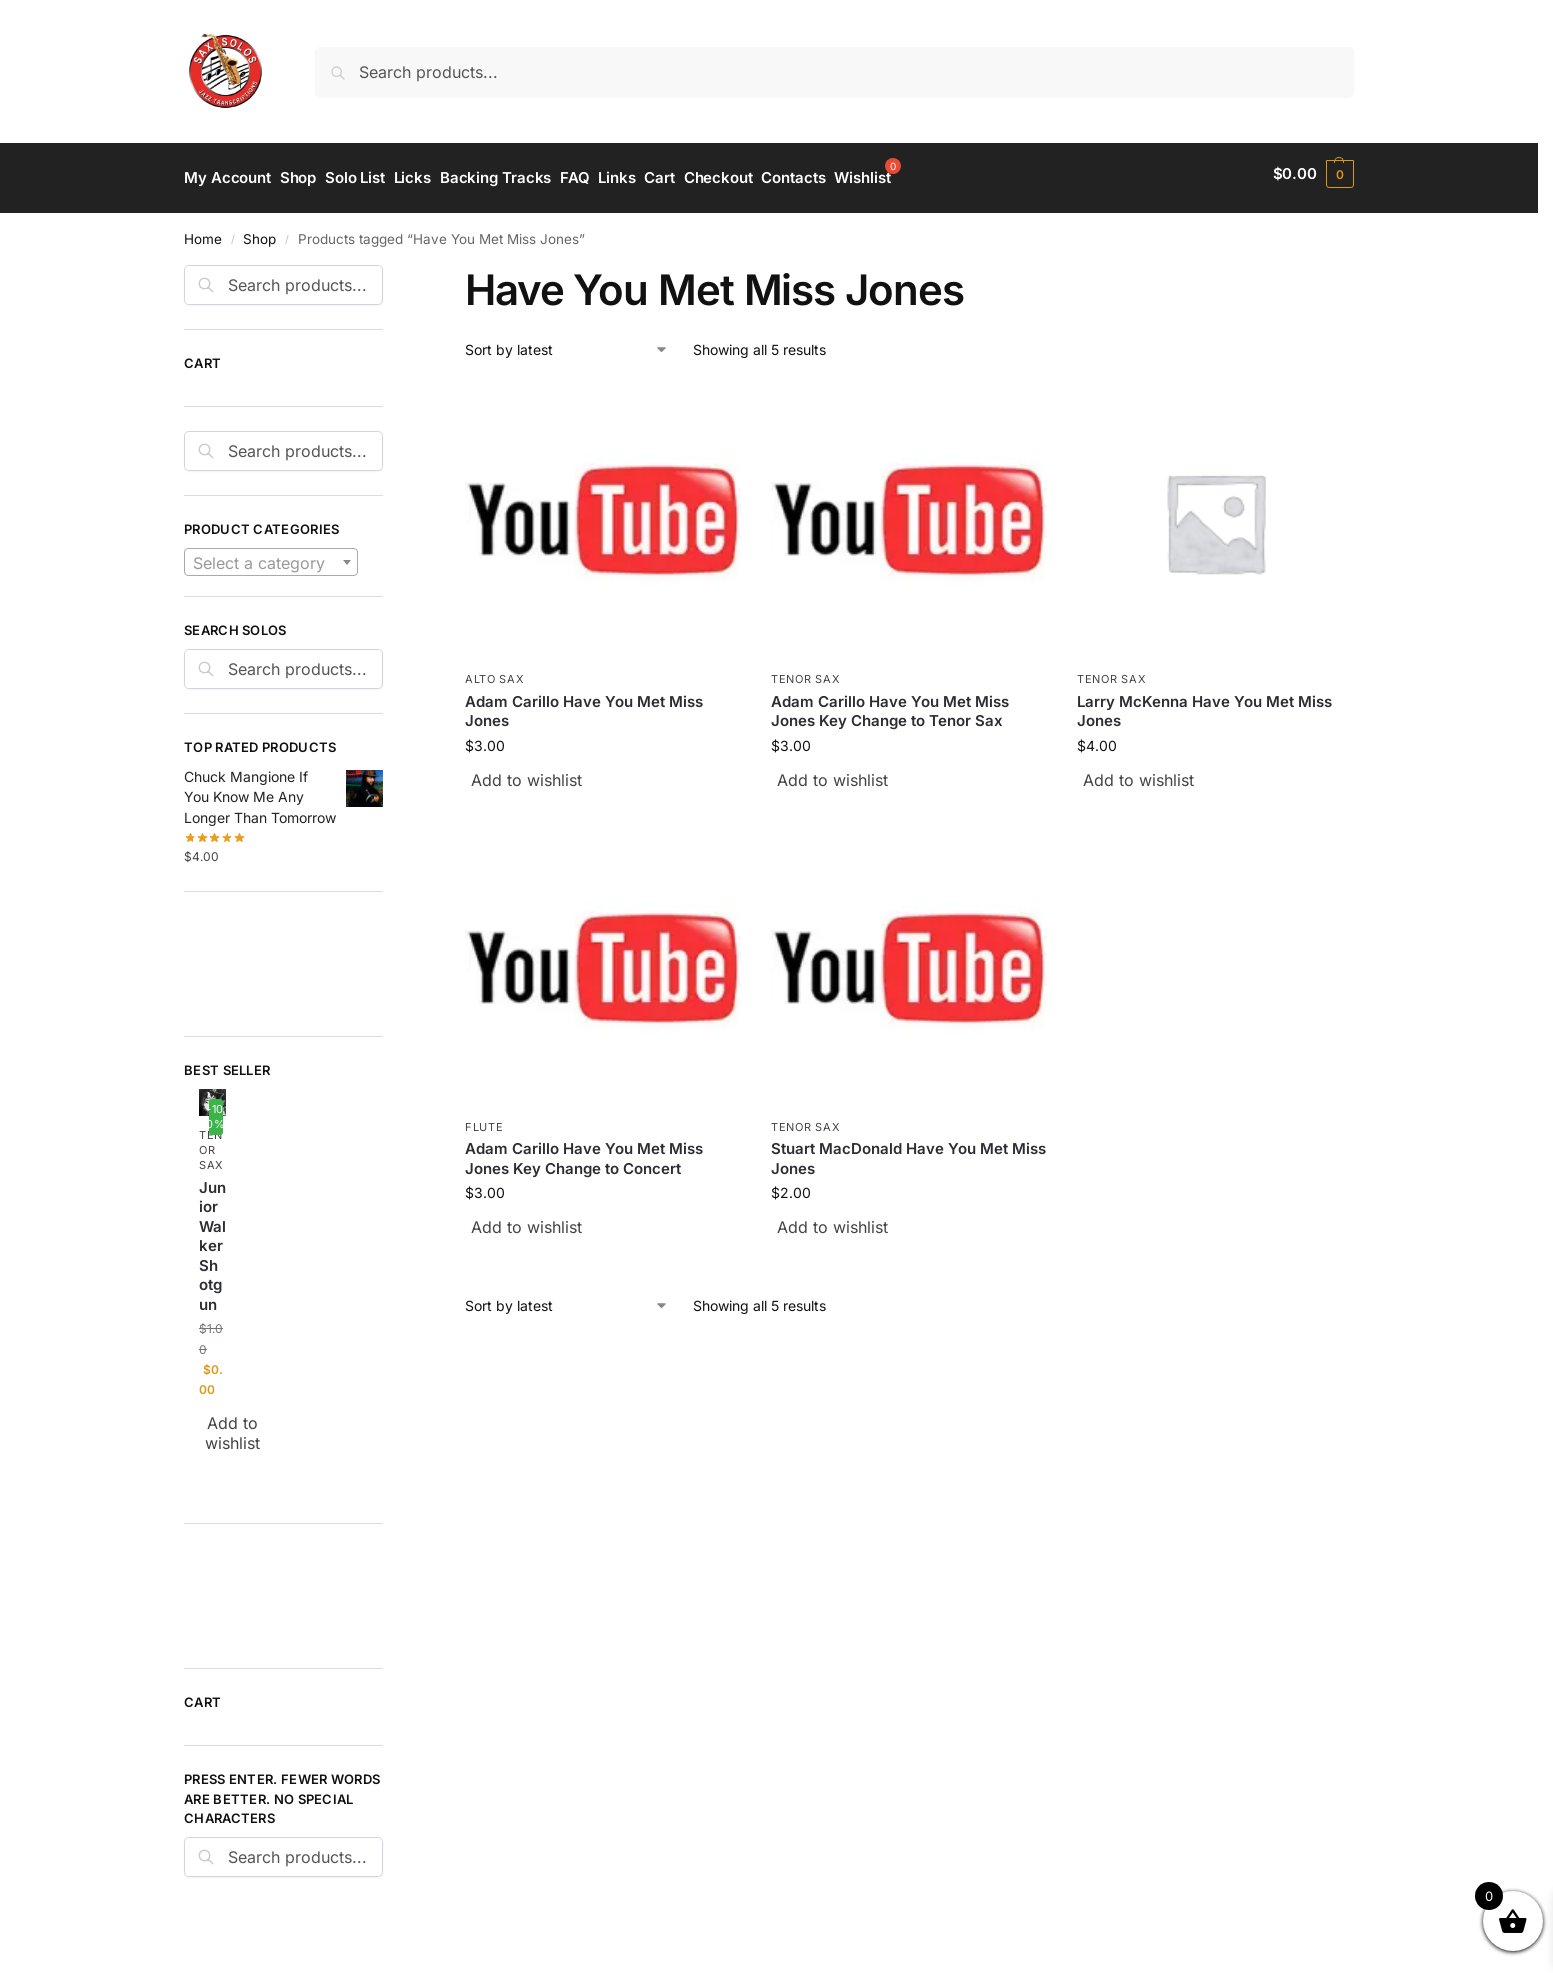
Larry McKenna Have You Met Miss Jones (1204, 702)
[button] (1313, 174)
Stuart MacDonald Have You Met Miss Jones (908, 1150)
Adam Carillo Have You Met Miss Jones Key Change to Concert (584, 1150)
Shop (259, 230)
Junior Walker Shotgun (212, 1237)
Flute (484, 1118)
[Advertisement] (274, 952)
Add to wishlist (526, 771)
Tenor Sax (805, 671)
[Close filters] (389, 268)
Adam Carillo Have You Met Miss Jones (584, 702)
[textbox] (271, 554)
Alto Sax (495, 671)
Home (203, 230)
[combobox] (271, 553)
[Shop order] (567, 341)
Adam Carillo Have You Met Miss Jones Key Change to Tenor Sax (890, 702)
